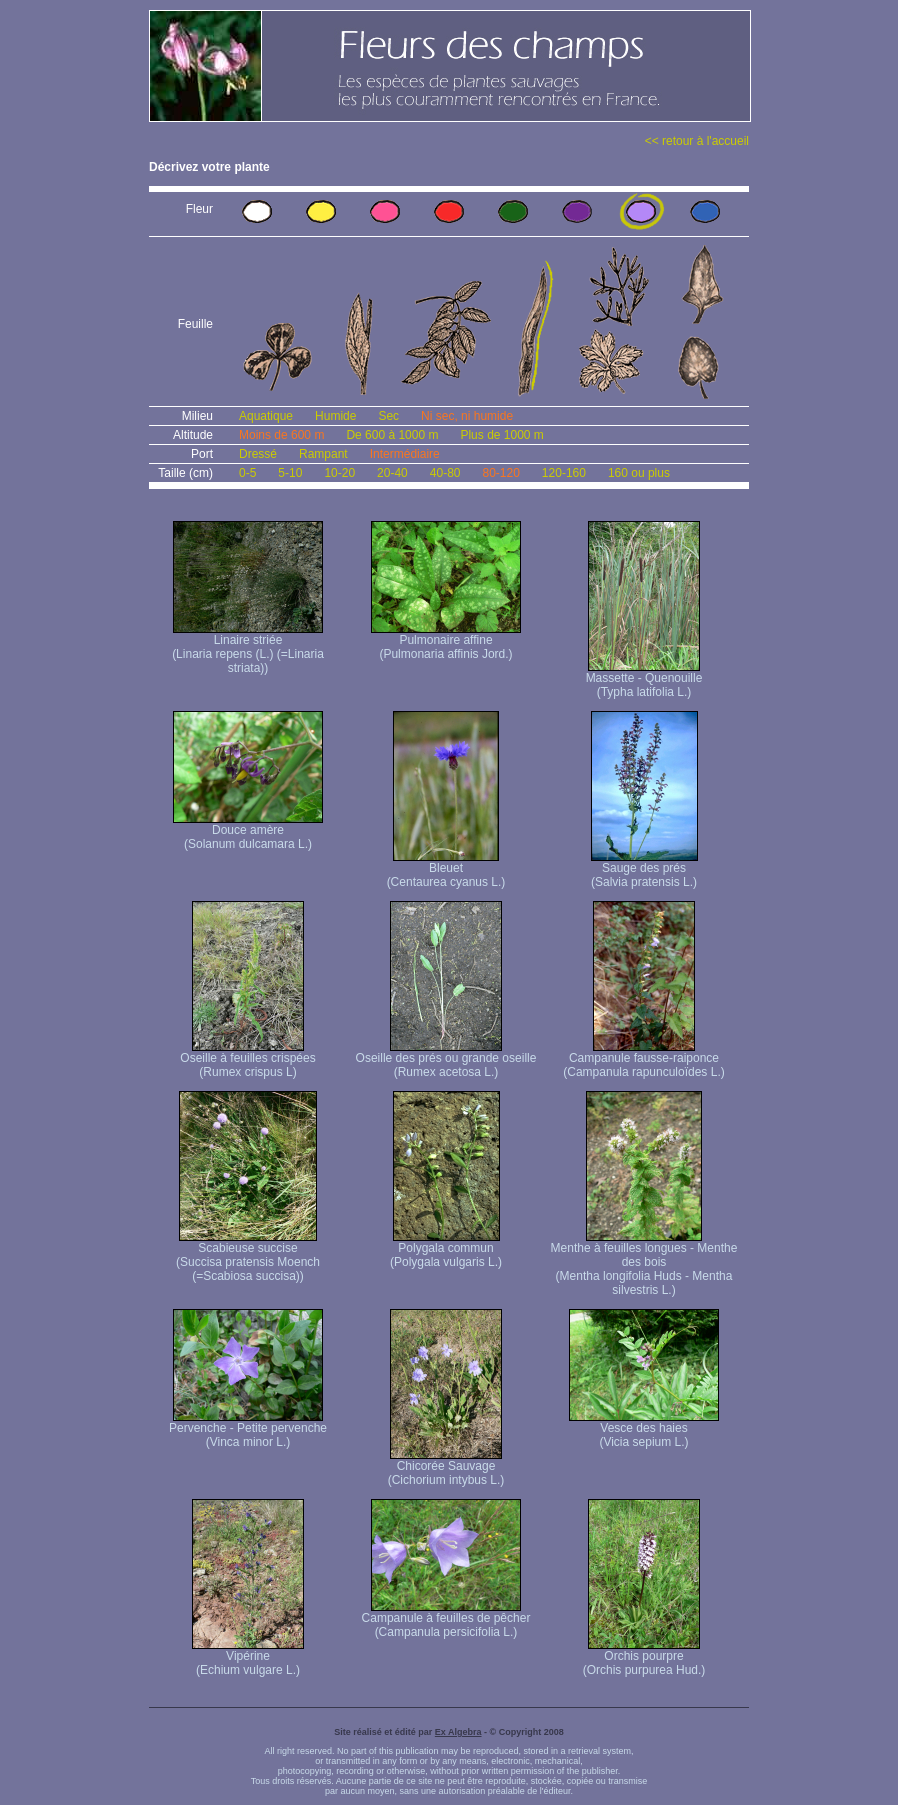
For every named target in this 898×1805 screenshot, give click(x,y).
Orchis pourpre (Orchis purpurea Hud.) (644, 1657)
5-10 (290, 473)
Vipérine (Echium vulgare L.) (248, 1657)
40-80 (445, 473)
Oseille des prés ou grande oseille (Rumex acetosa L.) (446, 1059)
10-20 (339, 473)
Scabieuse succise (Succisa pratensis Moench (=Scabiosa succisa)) (248, 1256)
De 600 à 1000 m (392, 435)
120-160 (564, 473)
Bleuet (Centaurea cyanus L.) (446, 869)
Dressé (258, 454)
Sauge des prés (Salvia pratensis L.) (644, 869)
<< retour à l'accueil (697, 141)
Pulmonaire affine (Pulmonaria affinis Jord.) (446, 641)
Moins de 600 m (281, 435)
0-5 (247, 473)
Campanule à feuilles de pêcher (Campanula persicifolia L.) (446, 1619)
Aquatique (266, 416)
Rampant (323, 454)
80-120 (500, 473)
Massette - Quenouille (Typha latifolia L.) (644, 679)
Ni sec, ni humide (467, 416)
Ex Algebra (458, 1732)
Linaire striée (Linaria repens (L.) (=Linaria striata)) (248, 648)
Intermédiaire (405, 454)
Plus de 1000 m (501, 435)
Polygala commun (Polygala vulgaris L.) (446, 1249)
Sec (388, 416)
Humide (335, 416)
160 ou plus (639, 473)
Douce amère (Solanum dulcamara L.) (248, 831)
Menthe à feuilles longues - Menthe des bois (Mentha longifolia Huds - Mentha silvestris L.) (644, 1263)
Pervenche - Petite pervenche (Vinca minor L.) (248, 1429)
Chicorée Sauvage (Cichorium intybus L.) (446, 1467)
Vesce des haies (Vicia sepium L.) (644, 1429)
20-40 (392, 473)
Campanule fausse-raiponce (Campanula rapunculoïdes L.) (643, 1059)
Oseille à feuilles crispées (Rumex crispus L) (247, 1059)
